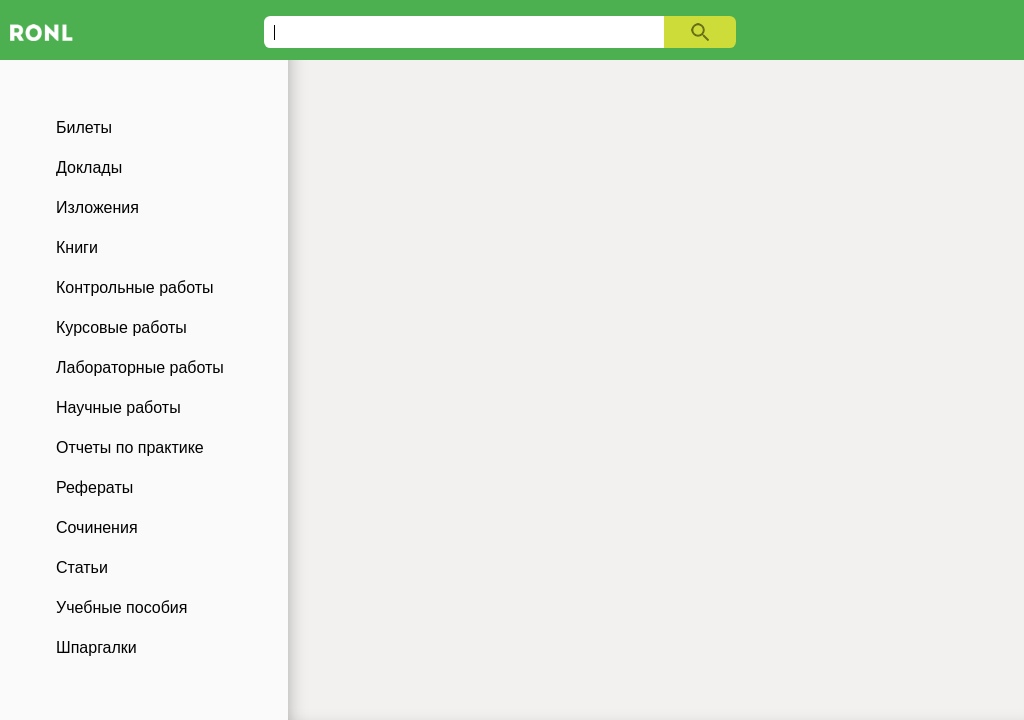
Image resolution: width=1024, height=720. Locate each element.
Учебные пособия (121, 607)
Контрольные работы (135, 287)
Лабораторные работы (140, 367)
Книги (77, 247)
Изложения (97, 207)
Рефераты (94, 487)
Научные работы (118, 407)
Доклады (89, 167)
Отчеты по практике (130, 447)
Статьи (82, 567)
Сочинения (97, 527)
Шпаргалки (96, 647)
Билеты (84, 127)
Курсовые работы (121, 327)
